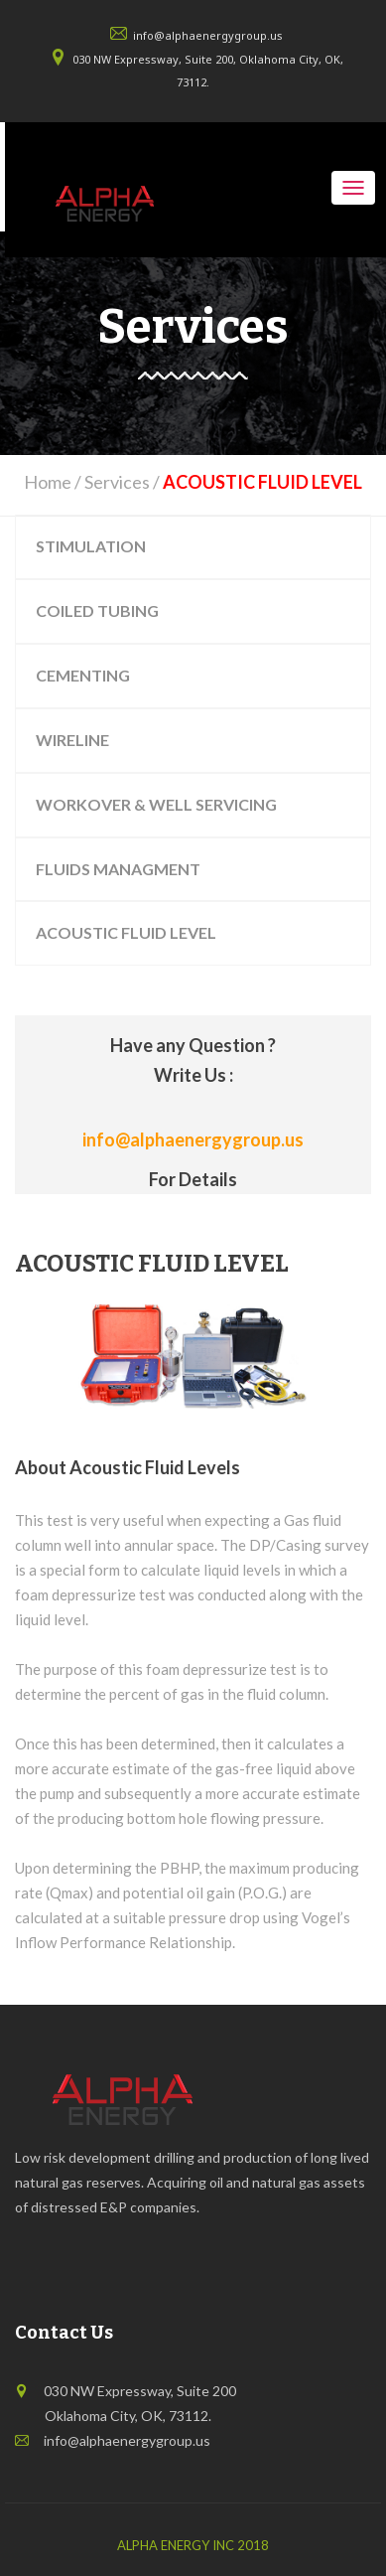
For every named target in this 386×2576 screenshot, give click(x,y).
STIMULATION (91, 545)
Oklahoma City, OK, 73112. (120, 2415)
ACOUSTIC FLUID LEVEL (126, 932)
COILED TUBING (97, 610)
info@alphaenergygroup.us (208, 35)
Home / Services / (193, 482)
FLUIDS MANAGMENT (118, 868)
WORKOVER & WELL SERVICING (156, 804)
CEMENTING (83, 675)
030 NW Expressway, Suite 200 (140, 2390)
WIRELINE (72, 739)
